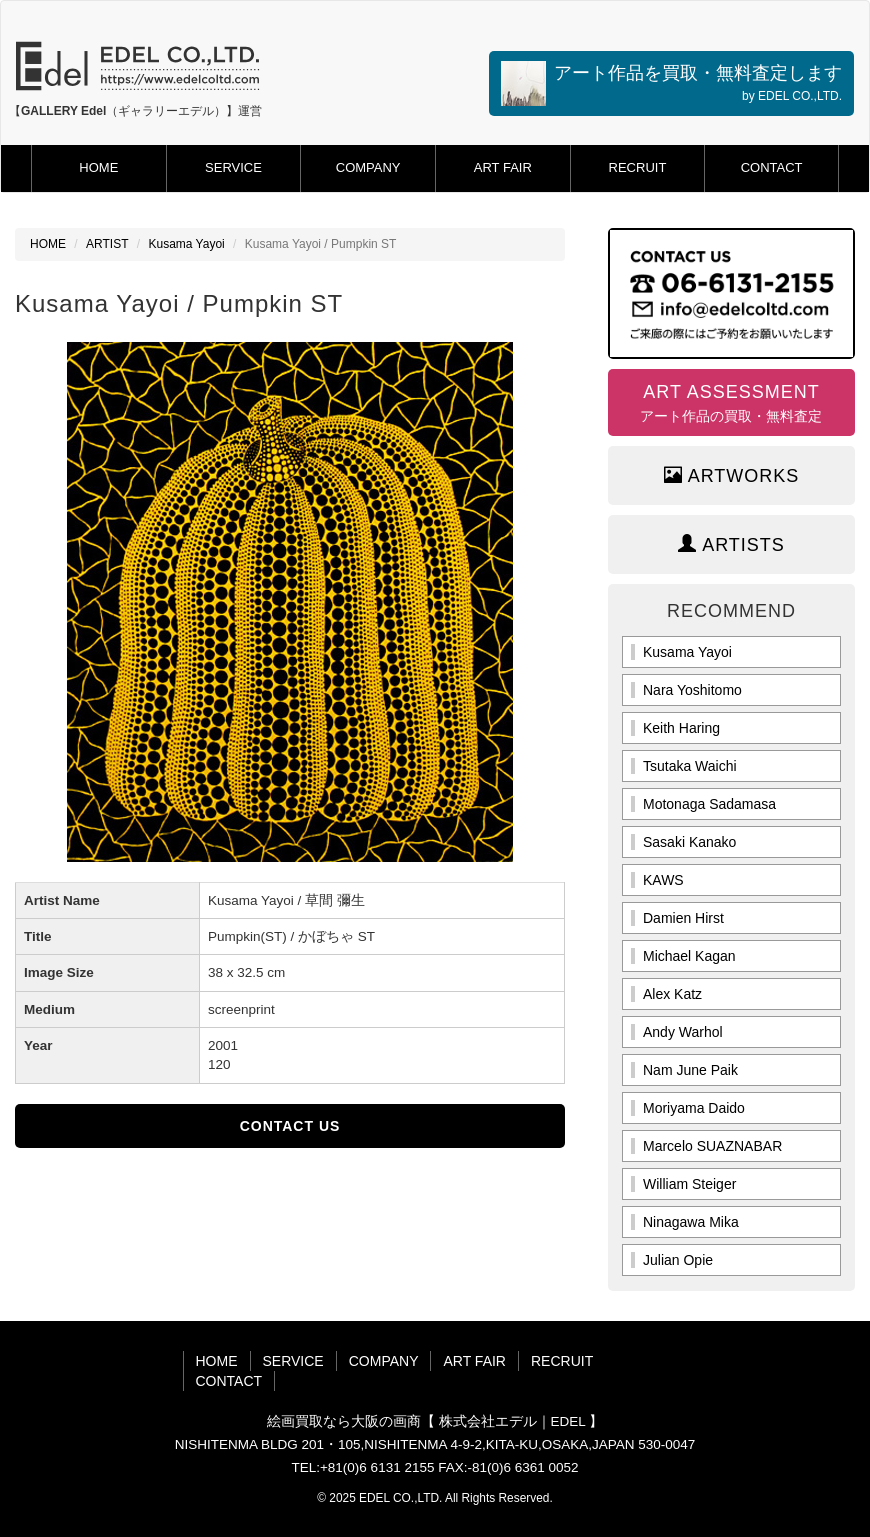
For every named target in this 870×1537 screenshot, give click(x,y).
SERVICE (233, 167)
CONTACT (772, 167)
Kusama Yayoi (186, 244)
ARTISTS (731, 544)
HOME (98, 167)
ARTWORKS (732, 475)
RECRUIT (638, 167)
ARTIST (107, 244)
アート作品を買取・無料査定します (671, 83)
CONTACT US (290, 1126)
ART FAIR (503, 167)
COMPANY (368, 167)
